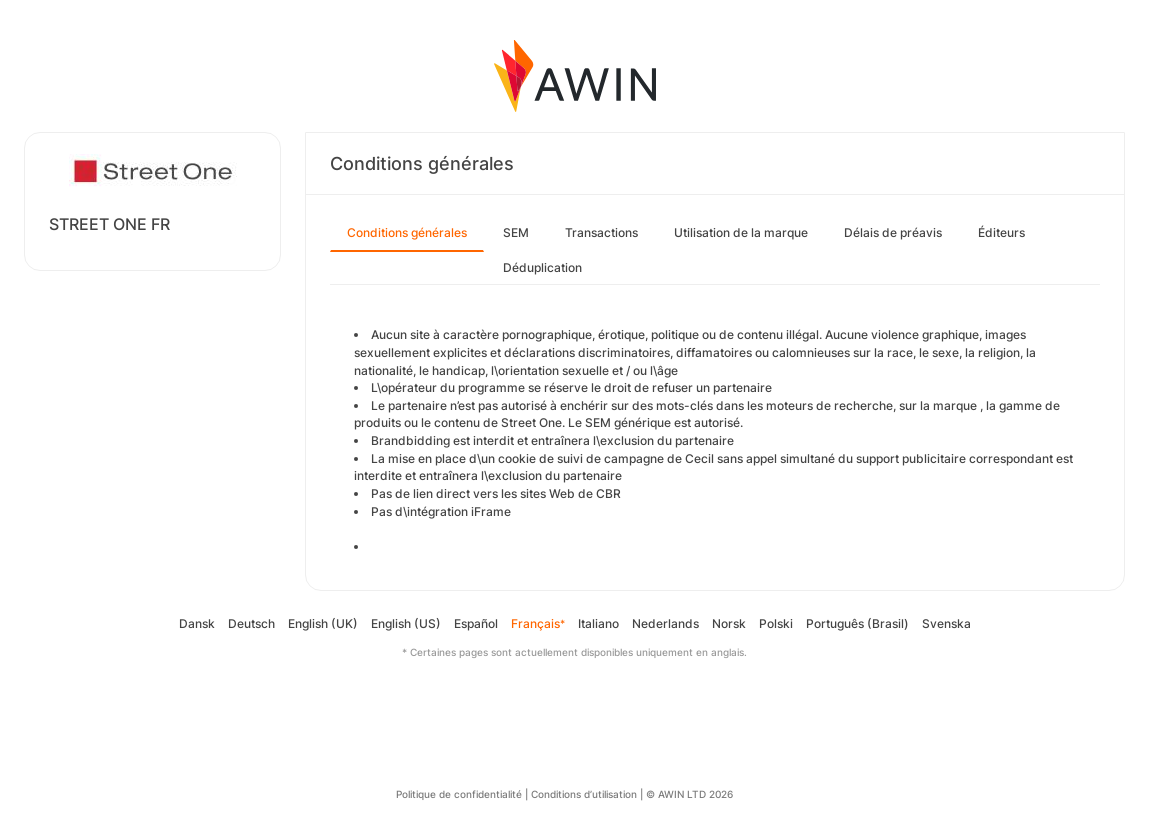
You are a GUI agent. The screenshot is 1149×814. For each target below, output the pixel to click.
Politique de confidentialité (459, 794)
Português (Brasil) (857, 623)
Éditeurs (1001, 232)
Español (476, 623)
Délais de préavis (893, 232)
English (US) (406, 623)
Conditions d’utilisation (584, 794)
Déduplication (542, 267)
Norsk (729, 623)
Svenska (946, 623)
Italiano (598, 623)
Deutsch (251, 623)
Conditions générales (407, 232)
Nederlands (665, 623)
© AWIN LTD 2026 (689, 794)
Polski (776, 623)
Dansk (197, 623)
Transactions (601, 232)
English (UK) (323, 623)
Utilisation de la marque (741, 232)
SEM (516, 232)
